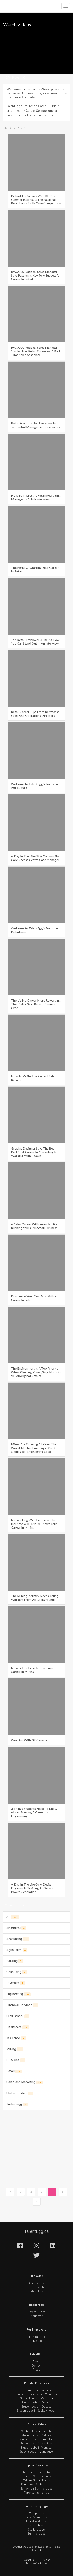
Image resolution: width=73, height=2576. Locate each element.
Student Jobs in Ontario (37, 2402)
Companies (36, 2283)
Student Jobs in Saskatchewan (36, 2410)
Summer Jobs (36, 2533)
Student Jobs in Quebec (36, 2406)
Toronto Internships (36, 2492)
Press (36, 2369)
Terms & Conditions (36, 2563)
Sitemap (46, 2560)
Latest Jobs (36, 2291)
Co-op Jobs (36, 2513)
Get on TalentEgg (36, 2336)
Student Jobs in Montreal (36, 2447)
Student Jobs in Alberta (36, 2390)
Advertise (36, 2340)
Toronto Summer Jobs (36, 2476)
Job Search (36, 2287)
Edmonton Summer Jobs (36, 2488)
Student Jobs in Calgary (36, 2435)
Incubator (36, 2316)
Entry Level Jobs (36, 2521)
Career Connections (40, 111)
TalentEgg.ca (36, 2231)
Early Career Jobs (36, 2517)
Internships (36, 2525)
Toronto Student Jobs (37, 2472)
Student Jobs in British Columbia (36, 2394)
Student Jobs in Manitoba (36, 2398)
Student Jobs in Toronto (36, 2431)
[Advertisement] (36, 2151)
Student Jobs (36, 2529)
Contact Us (29, 2560)
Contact (36, 2365)
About (36, 2361)
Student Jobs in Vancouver (36, 2451)
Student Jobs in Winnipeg (36, 2443)
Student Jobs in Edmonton (36, 2439)
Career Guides (37, 2312)
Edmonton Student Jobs (36, 2484)
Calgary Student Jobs (36, 2480)
